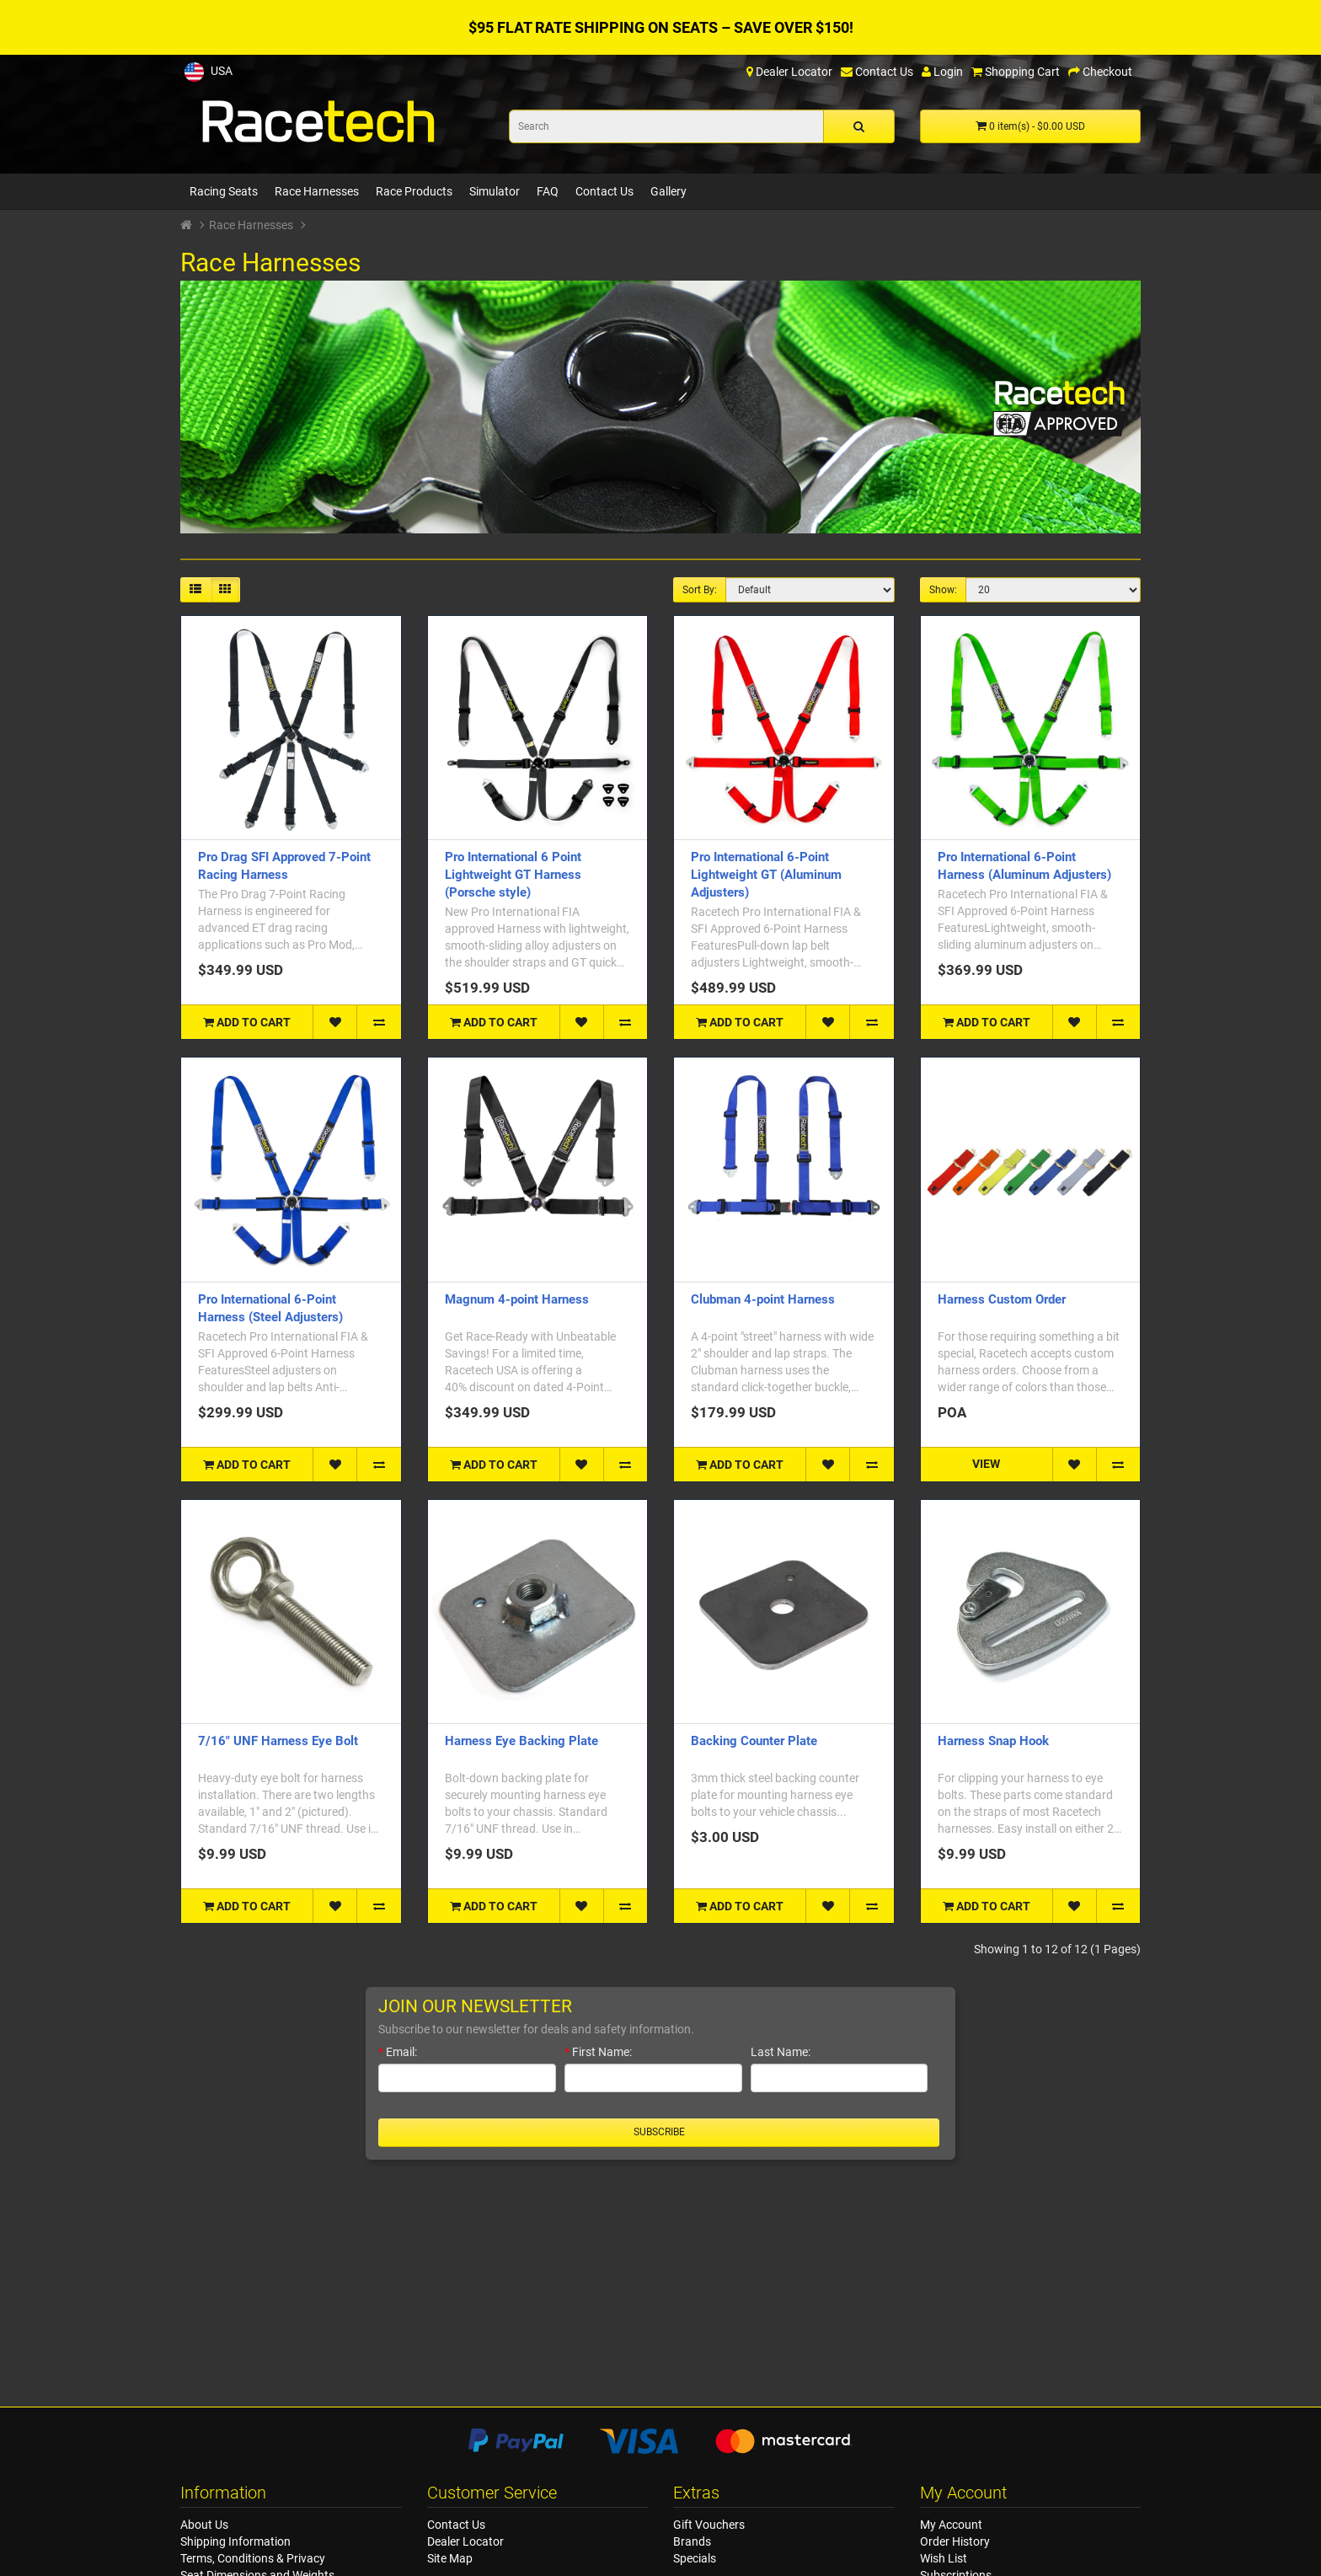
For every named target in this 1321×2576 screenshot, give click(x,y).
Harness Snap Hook (993, 1741)
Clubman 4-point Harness (763, 1299)
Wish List (943, 2558)
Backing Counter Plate (754, 1741)
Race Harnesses (317, 191)
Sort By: (699, 590)
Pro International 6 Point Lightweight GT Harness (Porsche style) (513, 874)
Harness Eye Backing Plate (521, 1741)
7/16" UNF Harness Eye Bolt (278, 1741)
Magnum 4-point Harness (517, 1299)
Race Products (414, 191)
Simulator (494, 191)
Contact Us (604, 191)
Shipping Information (235, 2541)
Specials (694, 2558)
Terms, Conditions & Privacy (252, 2558)
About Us (204, 2524)
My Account (951, 2524)
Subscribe (659, 2132)
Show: (943, 590)
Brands (692, 2541)
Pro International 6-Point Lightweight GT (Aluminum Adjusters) (766, 874)
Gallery (668, 191)
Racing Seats (224, 191)
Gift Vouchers (709, 2524)
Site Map (450, 2558)
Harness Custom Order (1002, 1299)
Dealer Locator (465, 2541)
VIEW (986, 1463)
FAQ (548, 191)
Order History (955, 2541)
